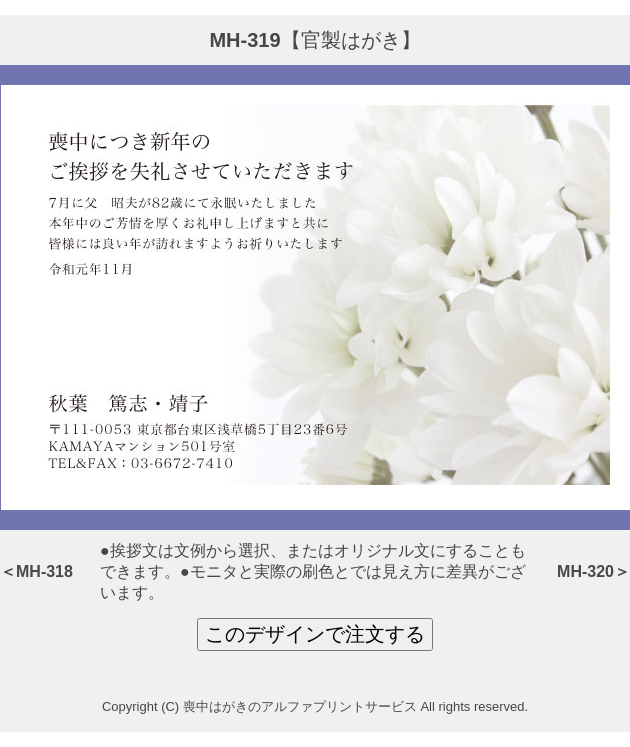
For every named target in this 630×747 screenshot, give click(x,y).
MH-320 (585, 571)
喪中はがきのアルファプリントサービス (300, 706)
